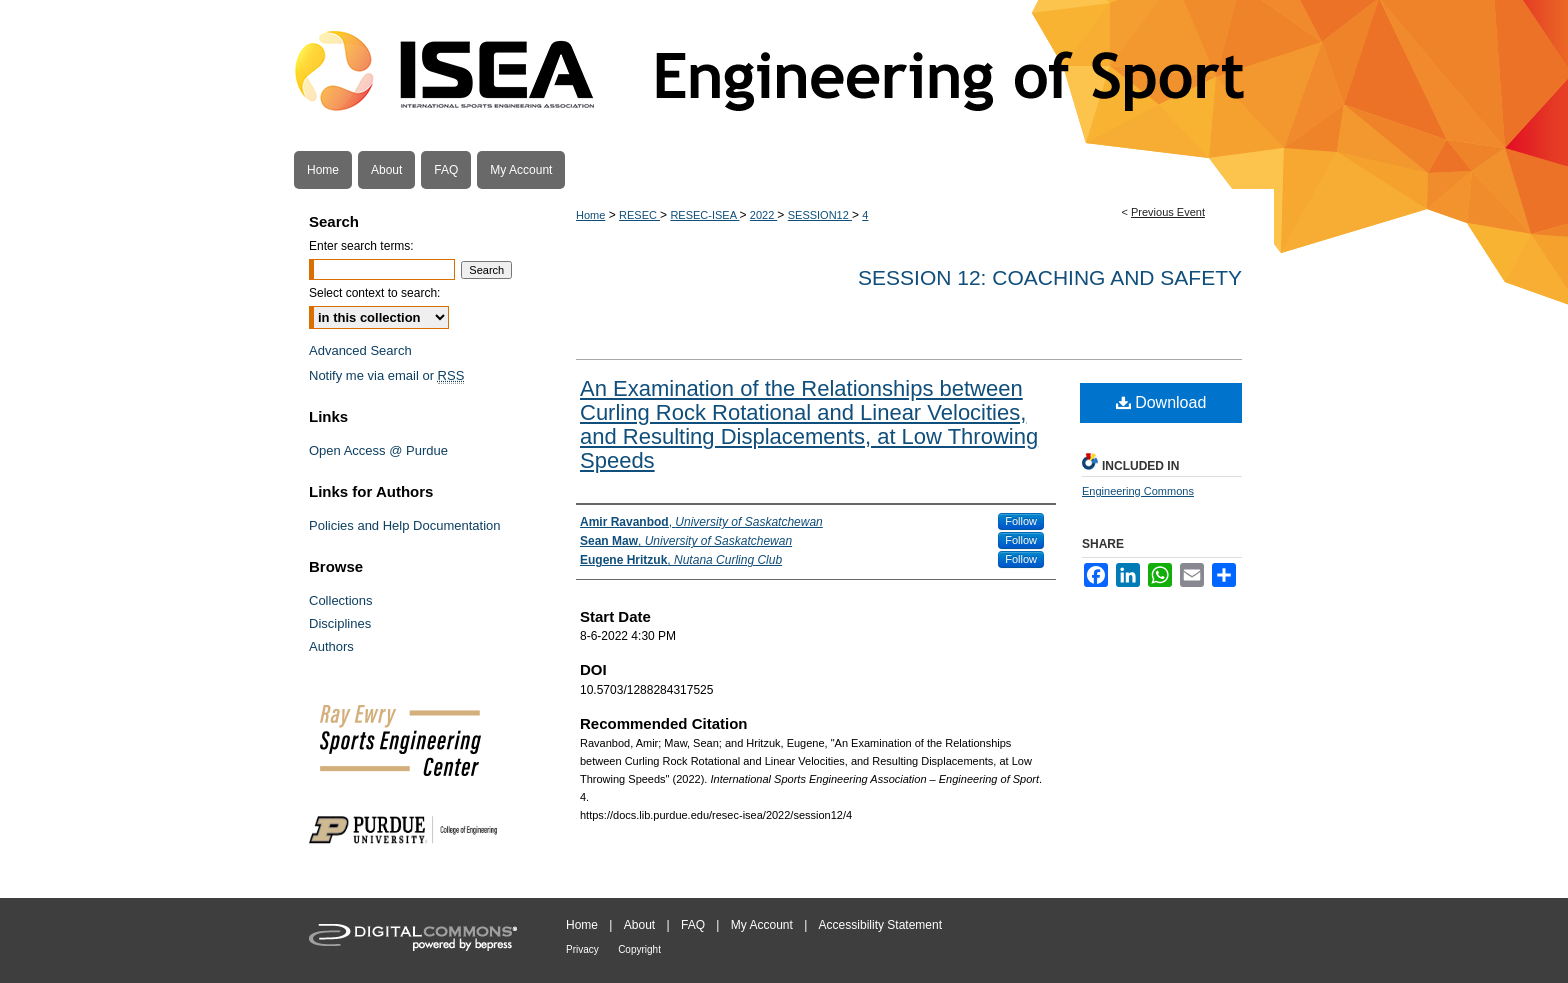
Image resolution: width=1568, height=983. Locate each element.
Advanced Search (360, 350)
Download (1161, 402)
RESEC (639, 215)
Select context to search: (374, 293)
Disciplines (340, 623)
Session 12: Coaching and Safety (1050, 277)
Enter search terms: (361, 246)
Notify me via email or (386, 375)
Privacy (582, 949)
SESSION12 (820, 215)
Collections (341, 600)
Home (590, 215)
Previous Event (1168, 212)
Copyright (639, 949)
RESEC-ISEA (704, 215)
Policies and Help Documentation (405, 525)
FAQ (693, 925)
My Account (762, 925)
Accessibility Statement (880, 925)
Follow (1021, 521)
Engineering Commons (1138, 491)
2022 (764, 215)
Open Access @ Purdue (378, 450)
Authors (331, 646)
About (639, 925)
